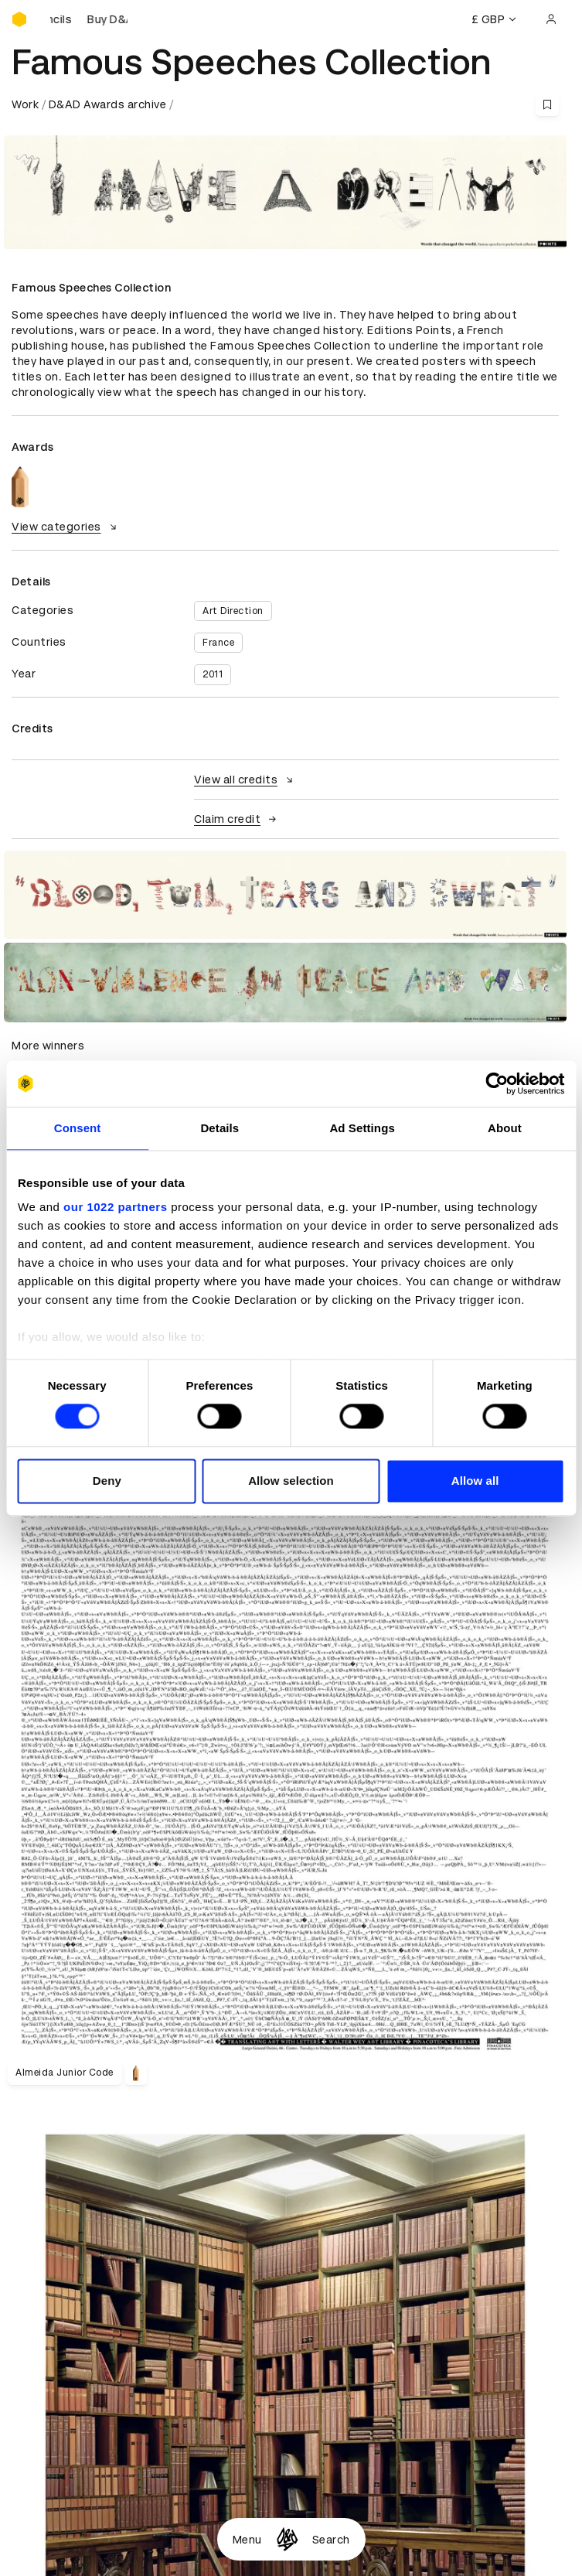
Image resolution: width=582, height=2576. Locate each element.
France (218, 642)
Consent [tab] (77, 1127)
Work (25, 104)
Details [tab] (219, 1127)
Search (331, 2539)
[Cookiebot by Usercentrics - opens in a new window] (496, 1083)
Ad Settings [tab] (361, 1127)
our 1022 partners (115, 1206)
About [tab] (505, 1127)
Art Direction (233, 611)
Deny (107, 1480)
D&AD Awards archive (108, 104)
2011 (213, 674)
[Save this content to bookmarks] (547, 104)
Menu (247, 2539)
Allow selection (291, 1480)
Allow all (475, 1480)
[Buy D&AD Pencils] (89, 19)
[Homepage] (287, 2539)
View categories (66, 526)
